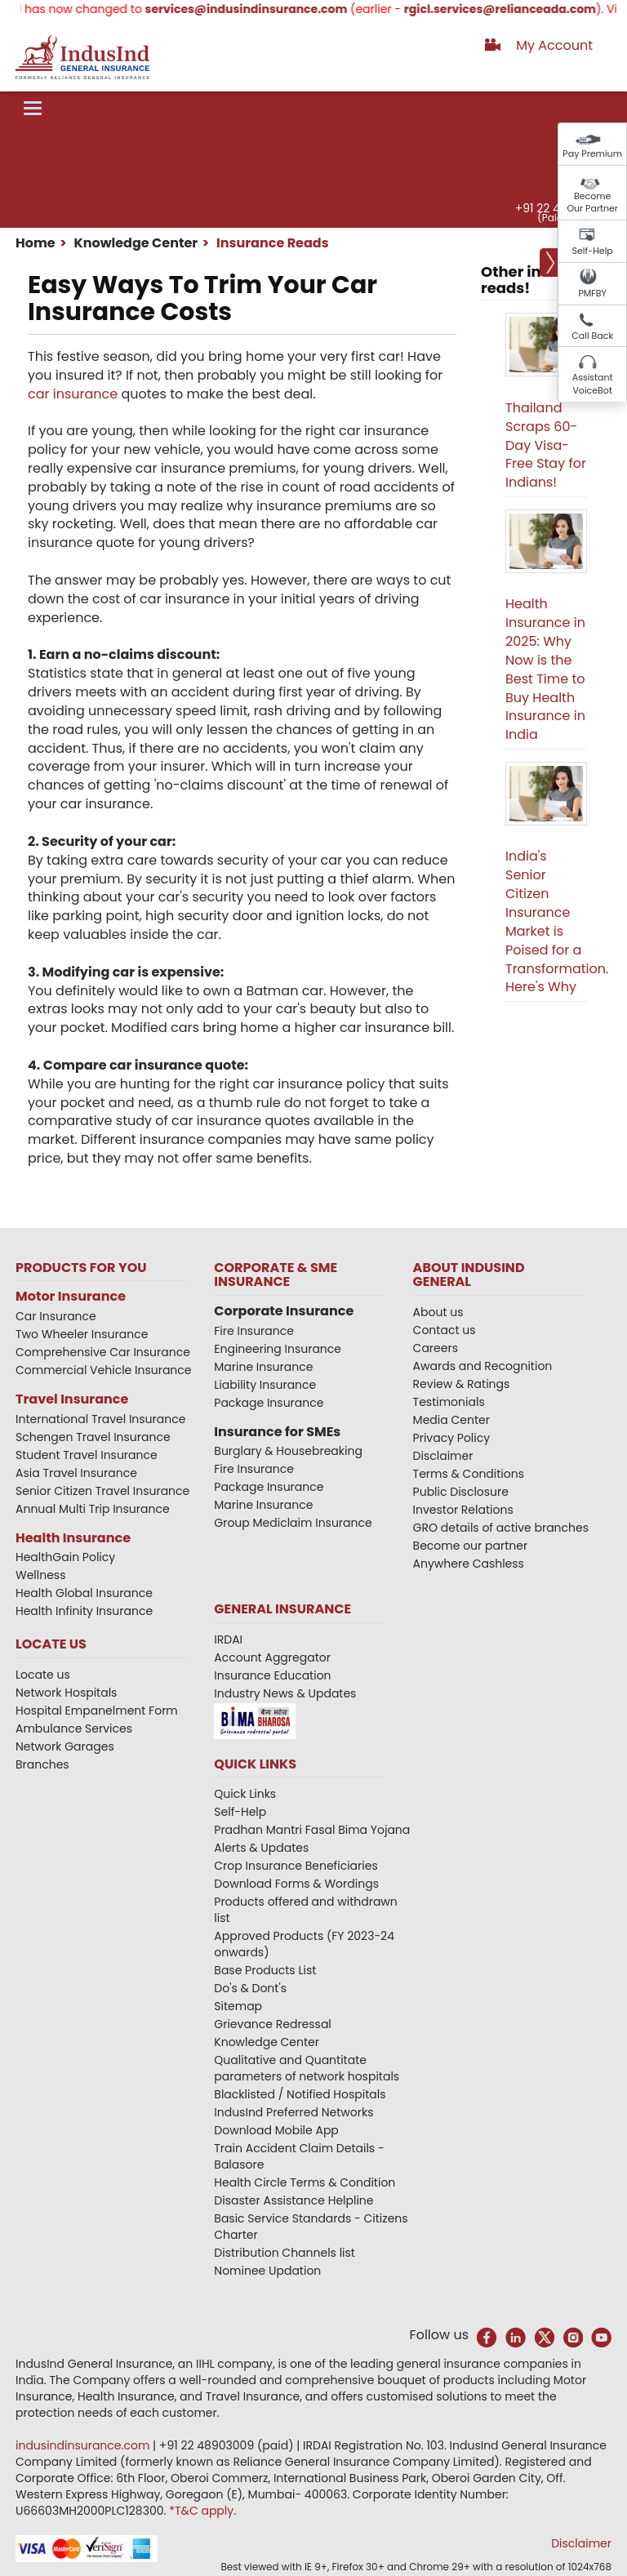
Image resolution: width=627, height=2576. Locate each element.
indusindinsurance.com (84, 2445)
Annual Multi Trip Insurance (93, 1509)
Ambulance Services (74, 1728)
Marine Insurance (263, 1367)
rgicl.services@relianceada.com (519, 9)
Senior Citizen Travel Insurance (102, 1491)
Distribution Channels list (284, 2253)
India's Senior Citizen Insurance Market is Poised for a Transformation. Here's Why (556, 921)
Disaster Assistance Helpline (293, 2200)
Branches (42, 1764)
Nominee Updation (267, 2270)
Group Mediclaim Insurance (292, 1523)
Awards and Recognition (483, 1366)
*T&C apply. (202, 2511)
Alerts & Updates (261, 1848)
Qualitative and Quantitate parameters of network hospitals (306, 2068)
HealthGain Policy (65, 1557)
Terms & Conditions (468, 1474)
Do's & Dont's (250, 1988)
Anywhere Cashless (468, 1563)
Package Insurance (268, 1403)
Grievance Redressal (272, 2024)
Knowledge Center (134, 243)
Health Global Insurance (86, 1593)
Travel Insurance (72, 1399)
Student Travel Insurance (87, 1455)
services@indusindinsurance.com (265, 9)
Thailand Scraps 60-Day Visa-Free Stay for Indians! (545, 445)
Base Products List (265, 1970)
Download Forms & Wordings (296, 1883)
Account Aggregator (272, 1657)
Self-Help (592, 250)
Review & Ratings (461, 1384)
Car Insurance (56, 1316)
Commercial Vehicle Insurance (104, 1370)
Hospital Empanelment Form (97, 1710)
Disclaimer (443, 1456)
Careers (435, 1348)
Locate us (43, 1674)
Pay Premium (592, 153)
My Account (554, 45)
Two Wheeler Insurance (82, 1334)
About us (438, 1312)
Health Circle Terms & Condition (304, 2182)
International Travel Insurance (100, 1419)
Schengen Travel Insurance (93, 1437)
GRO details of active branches (501, 1527)
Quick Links (245, 1794)
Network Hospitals (66, 1692)
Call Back (592, 335)
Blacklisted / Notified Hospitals (299, 2094)
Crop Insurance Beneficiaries (295, 1865)
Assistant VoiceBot (592, 384)
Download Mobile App (276, 2130)
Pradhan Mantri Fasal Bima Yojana (312, 1830)
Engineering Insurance (277, 1349)
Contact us (444, 1330)
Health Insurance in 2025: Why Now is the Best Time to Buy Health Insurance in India (545, 669)
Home (36, 243)
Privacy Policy (452, 1438)
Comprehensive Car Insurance (103, 1352)
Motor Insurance (71, 1296)
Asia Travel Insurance (76, 1473)
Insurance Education (272, 1675)
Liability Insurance (265, 1385)
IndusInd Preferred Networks (293, 2112)
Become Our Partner (592, 202)
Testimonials (449, 1402)
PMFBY (592, 293)
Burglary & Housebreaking (288, 1451)
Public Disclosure (461, 1492)
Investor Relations (463, 1510)
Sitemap (238, 2006)
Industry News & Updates (285, 1693)
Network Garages (65, 1746)
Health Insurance (73, 1537)
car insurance (73, 394)
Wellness (41, 1575)
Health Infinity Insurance (86, 1611)
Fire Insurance (254, 1331)
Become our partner (470, 1545)
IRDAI (228, 1639)
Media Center (451, 1420)
